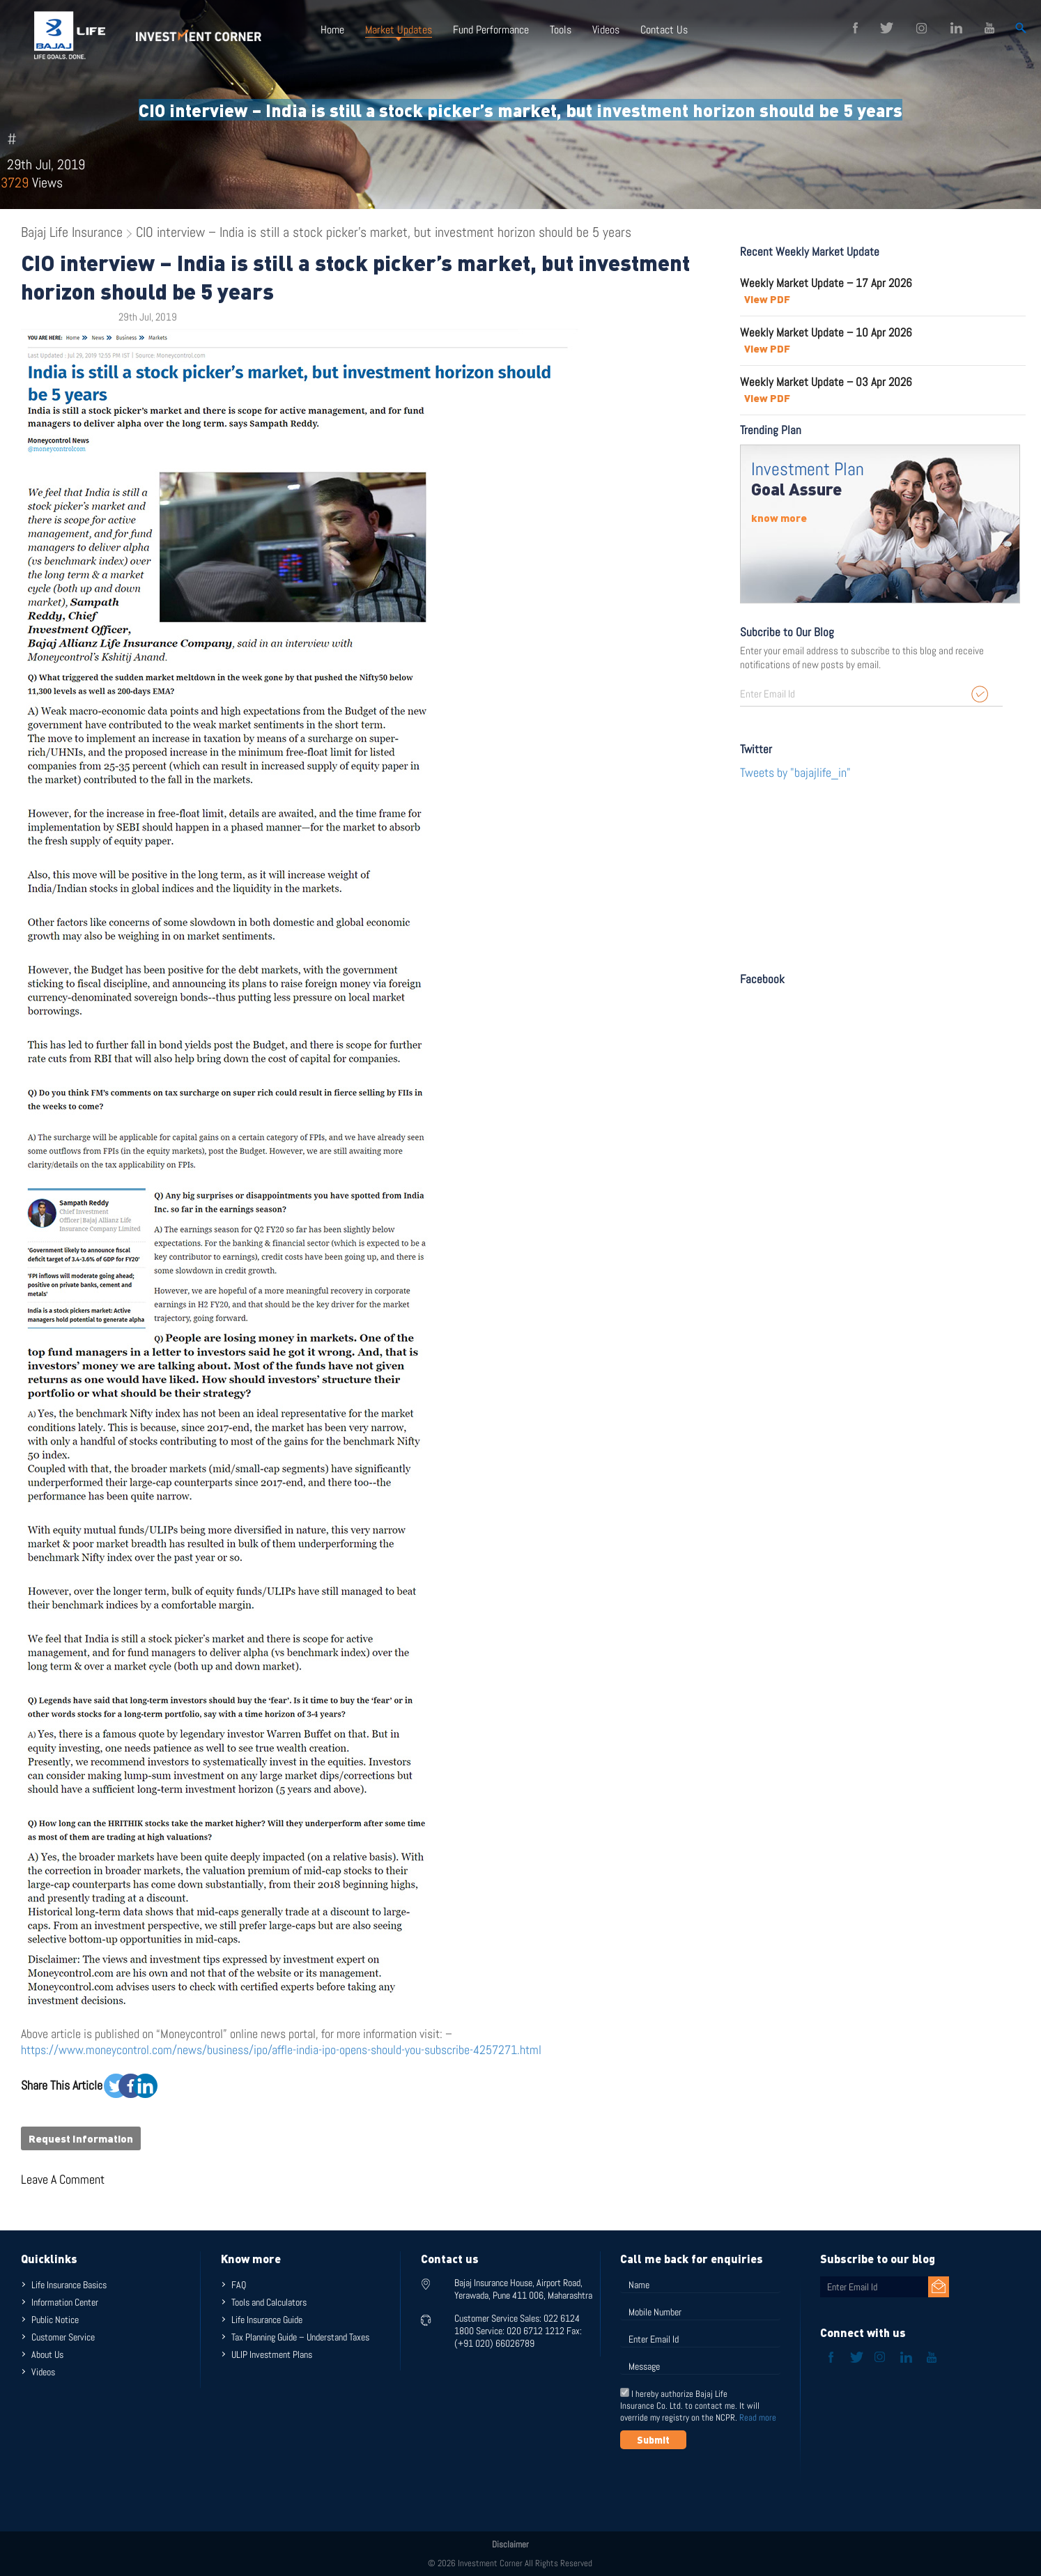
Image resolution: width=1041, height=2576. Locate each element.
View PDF (767, 299)
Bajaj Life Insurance (72, 232)
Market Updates (398, 29)
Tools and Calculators (269, 2302)
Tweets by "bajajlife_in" (795, 772)
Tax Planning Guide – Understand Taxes (300, 2337)
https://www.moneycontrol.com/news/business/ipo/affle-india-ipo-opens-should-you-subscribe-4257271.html (281, 2050)
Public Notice (55, 2319)
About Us (47, 2354)
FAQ (238, 2284)
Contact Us (664, 29)
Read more (757, 2417)
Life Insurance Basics (69, 2284)
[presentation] (726, 2483)
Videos (605, 29)
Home (332, 29)
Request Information (81, 2138)
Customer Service (63, 2337)
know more (779, 517)
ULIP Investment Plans (271, 2354)
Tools (560, 29)
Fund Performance (491, 29)
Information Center (64, 2302)
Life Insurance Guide (266, 2319)
